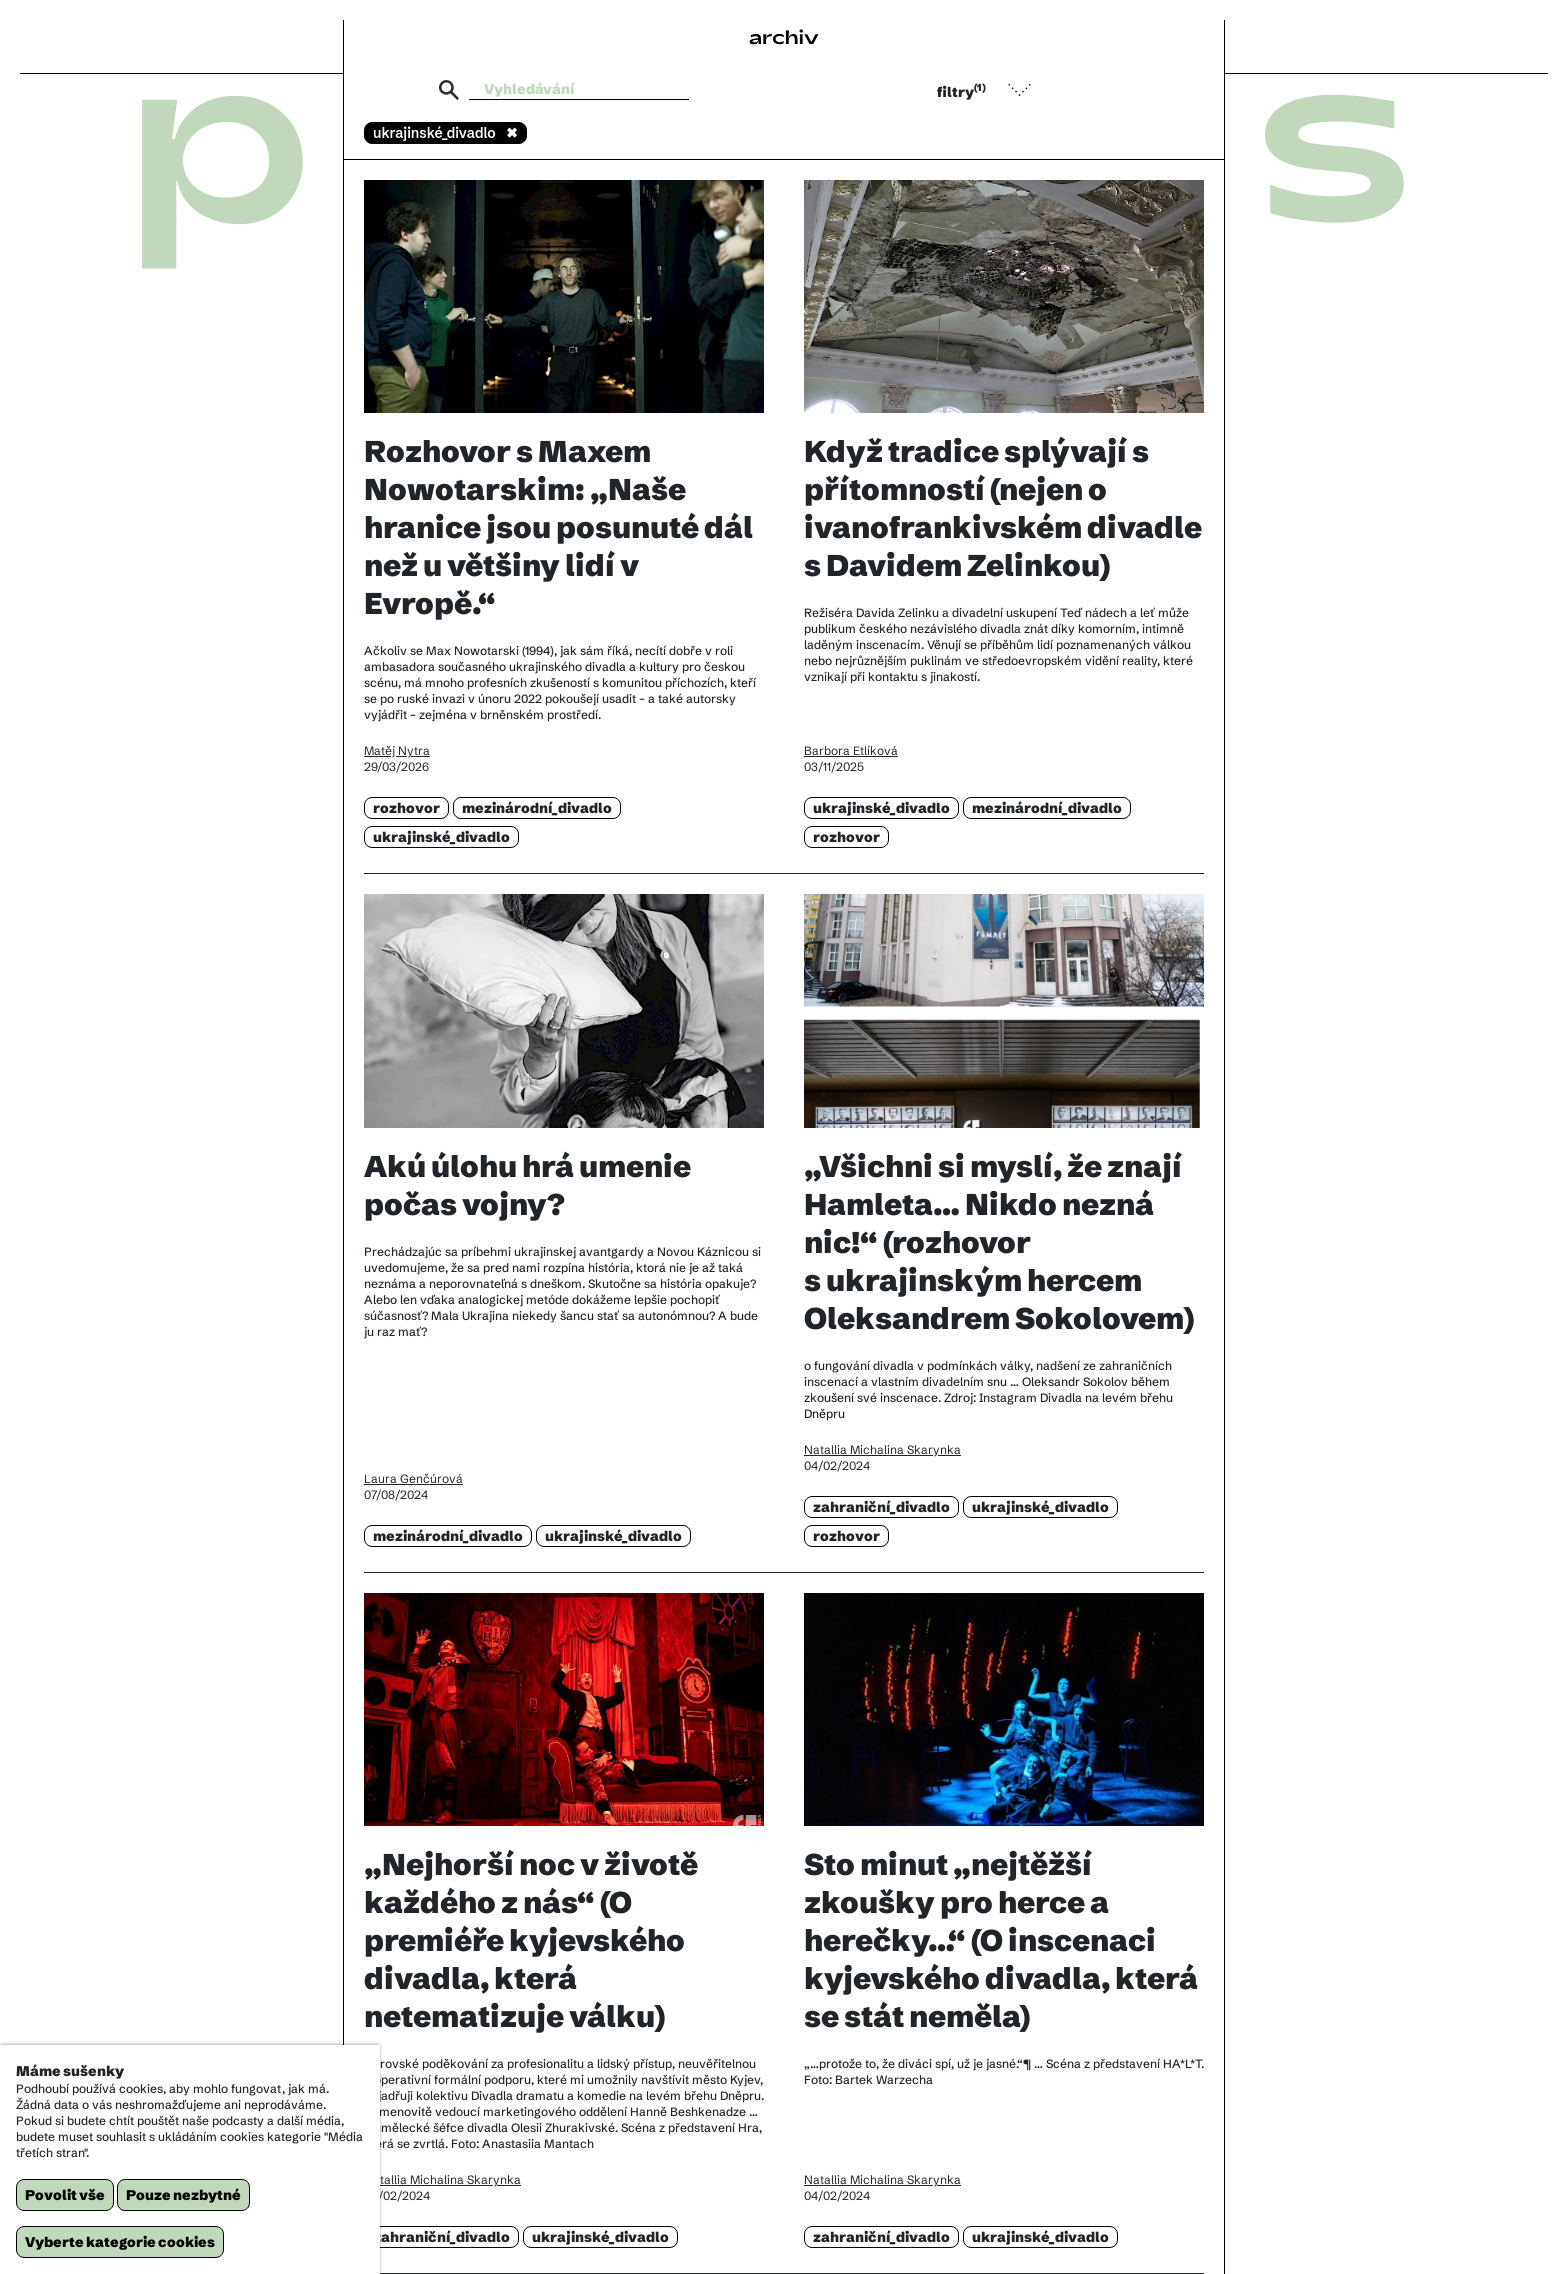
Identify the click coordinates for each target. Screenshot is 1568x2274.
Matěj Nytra (397, 750)
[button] (994, 90)
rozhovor (406, 808)
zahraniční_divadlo (881, 1507)
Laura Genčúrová (413, 1478)
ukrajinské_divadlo (441, 837)
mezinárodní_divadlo (537, 808)
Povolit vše (65, 2195)
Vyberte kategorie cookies (120, 2242)
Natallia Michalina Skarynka (882, 1449)
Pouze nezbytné (183, 2195)
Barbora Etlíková (851, 750)
